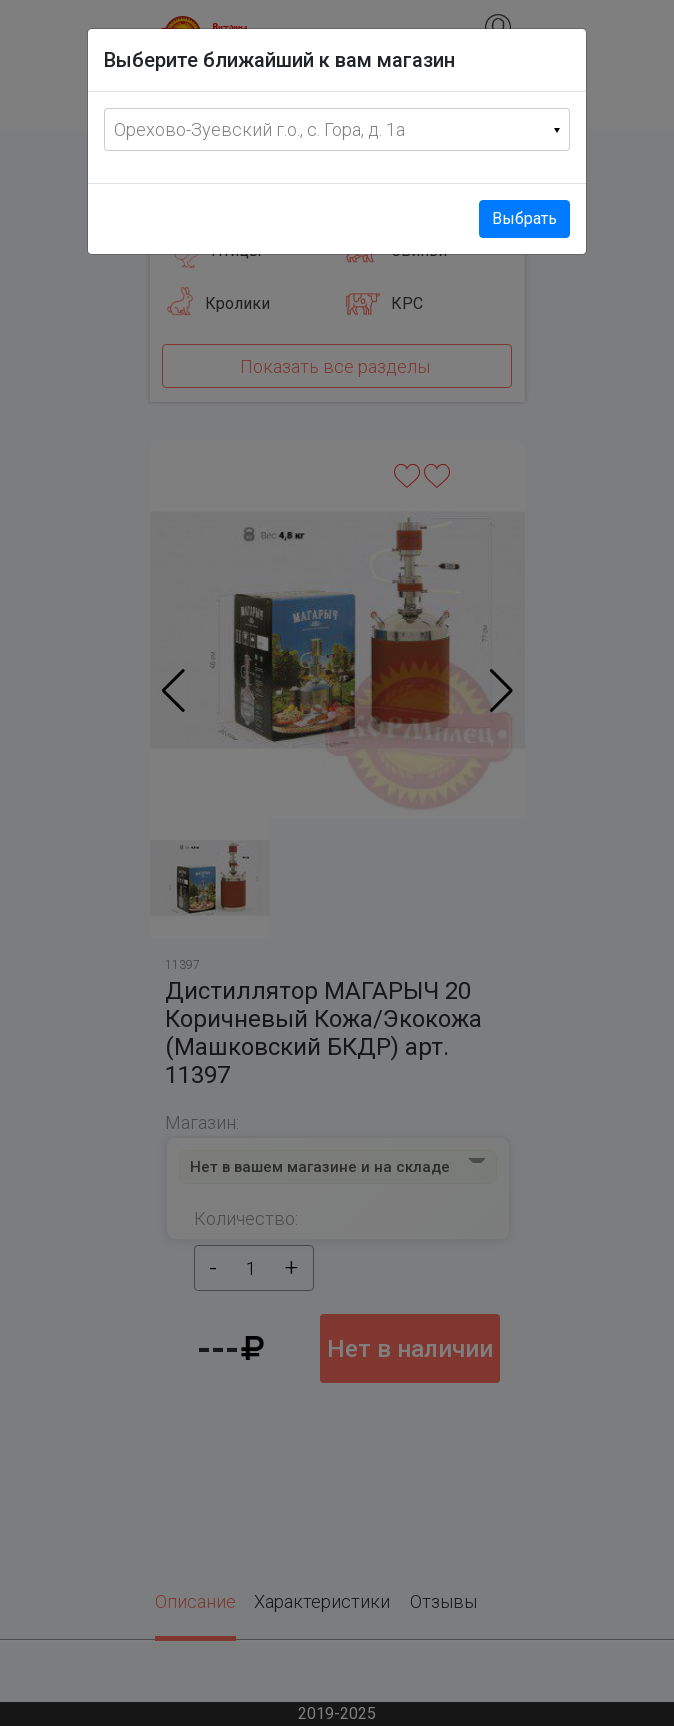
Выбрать (524, 218)
